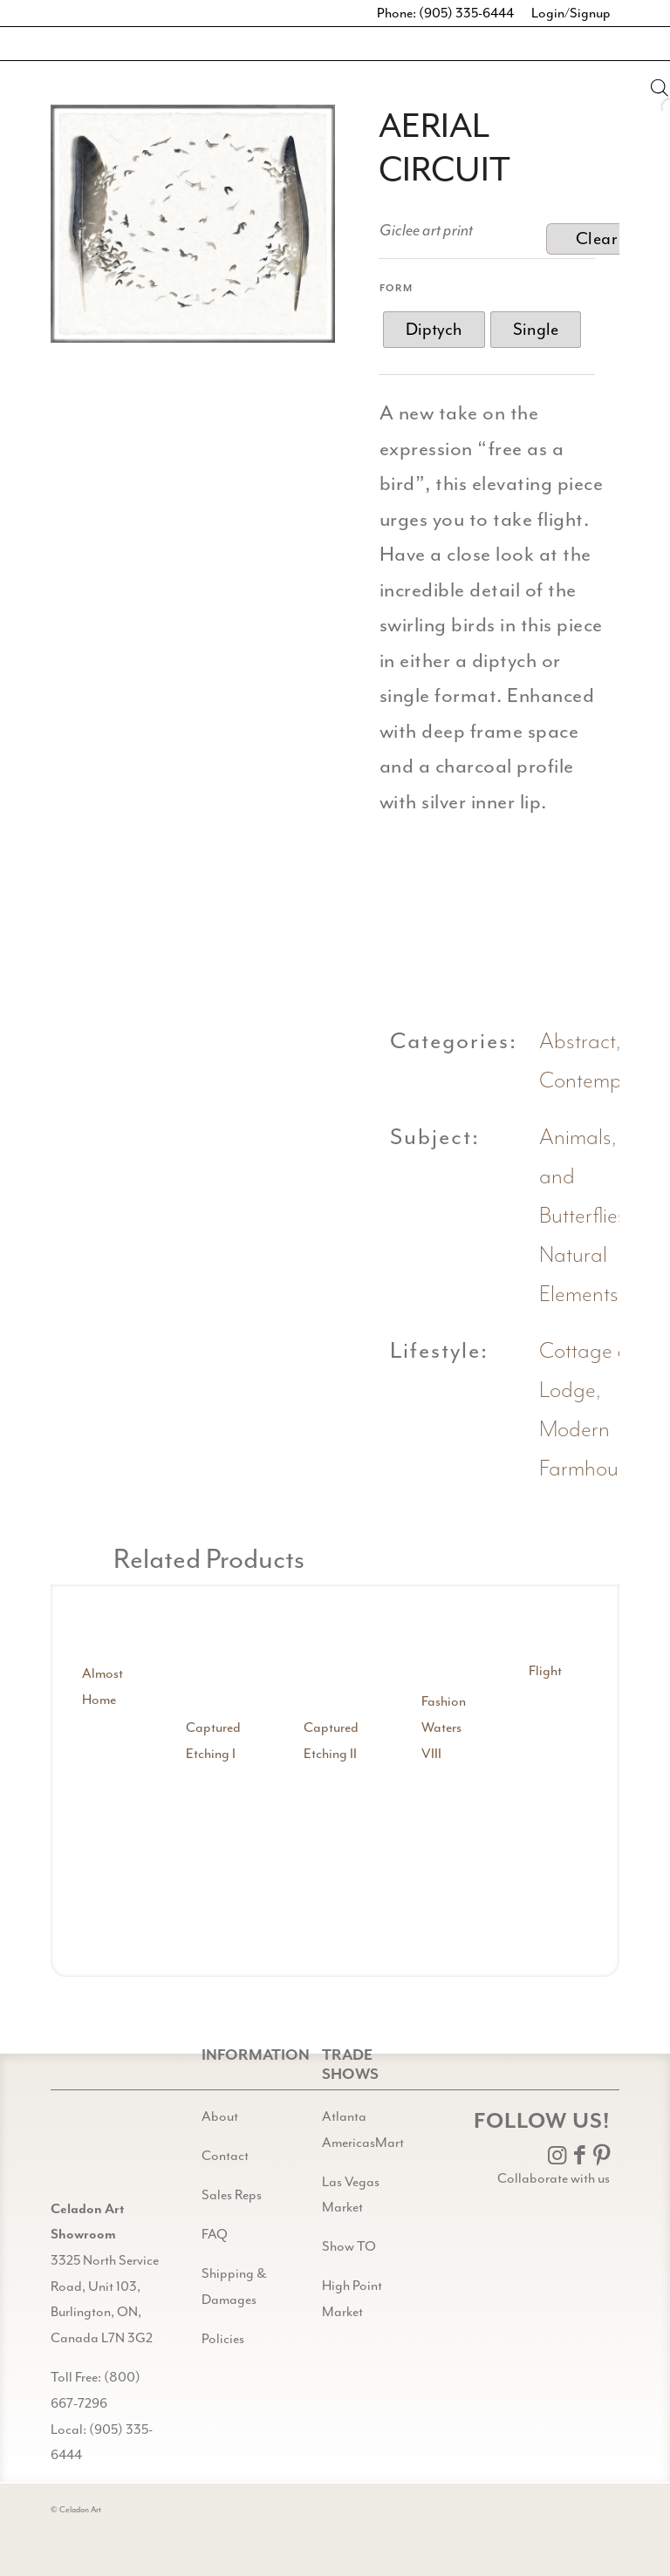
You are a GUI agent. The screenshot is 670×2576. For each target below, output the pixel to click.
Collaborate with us (553, 2178)
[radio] (434, 329)
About (220, 2116)
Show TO (349, 2246)
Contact (225, 2155)
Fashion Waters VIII (443, 1727)
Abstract (577, 1041)
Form (396, 288)
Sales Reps (232, 2195)
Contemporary (604, 1080)
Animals (575, 1137)
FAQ (215, 2234)
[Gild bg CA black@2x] (95, 2153)
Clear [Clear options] (597, 238)
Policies (223, 2339)
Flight (545, 1671)
